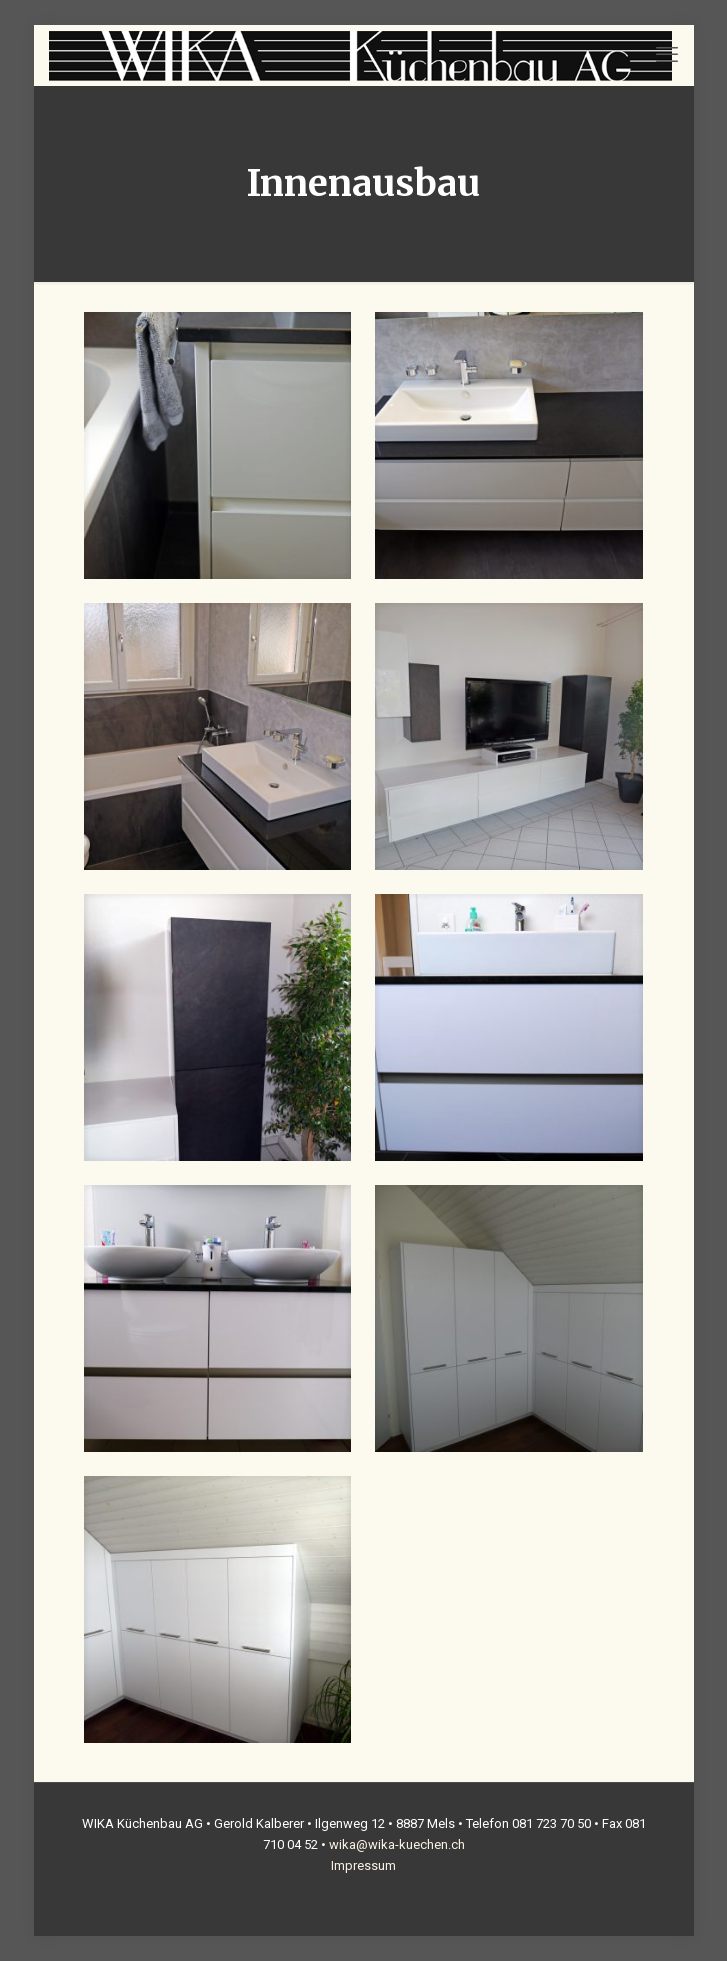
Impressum (363, 1865)
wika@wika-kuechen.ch (397, 1844)
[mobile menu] (667, 55)
